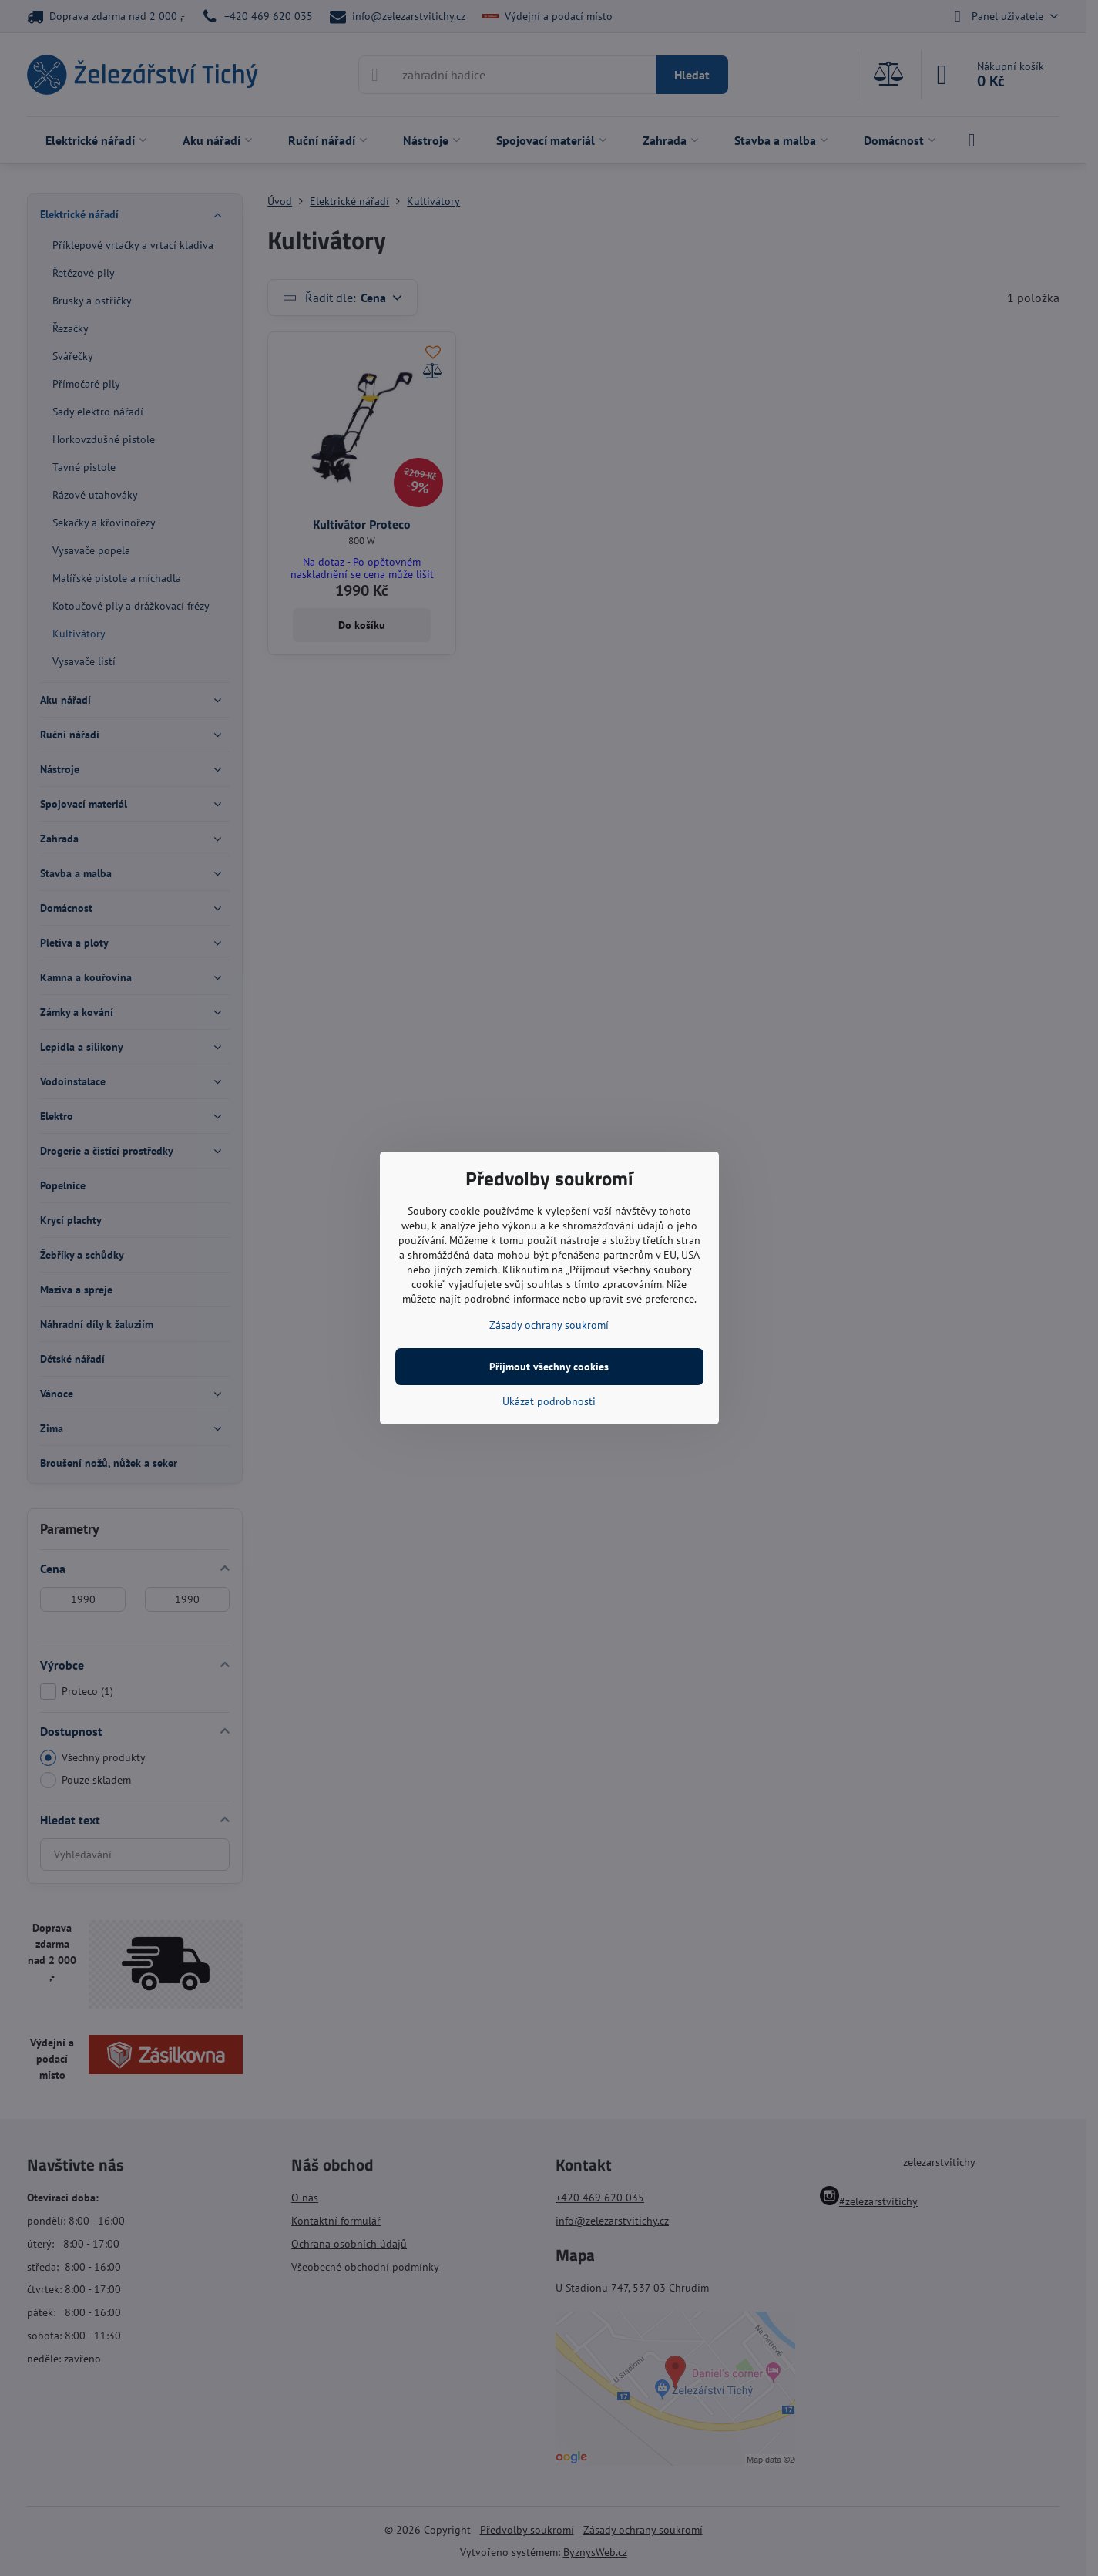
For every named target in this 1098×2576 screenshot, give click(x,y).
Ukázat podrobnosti (549, 1401)
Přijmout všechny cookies (549, 1367)
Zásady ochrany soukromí (549, 1325)
